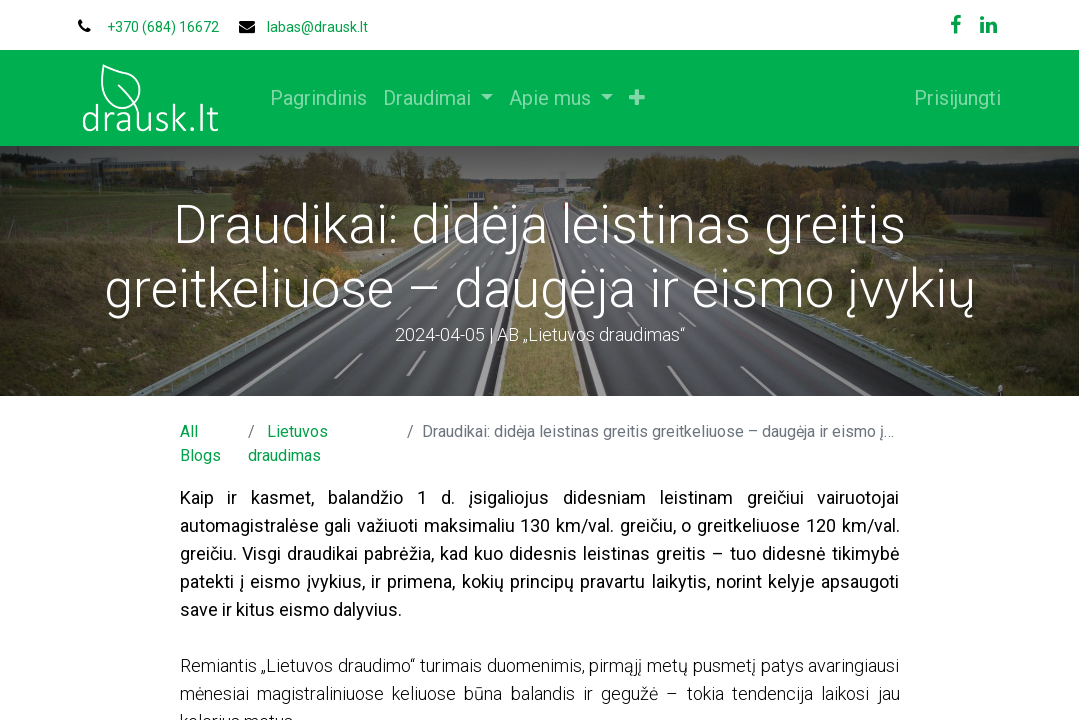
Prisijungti (953, 98)
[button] (642, 98)
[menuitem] (323, 98)
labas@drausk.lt (317, 27)
